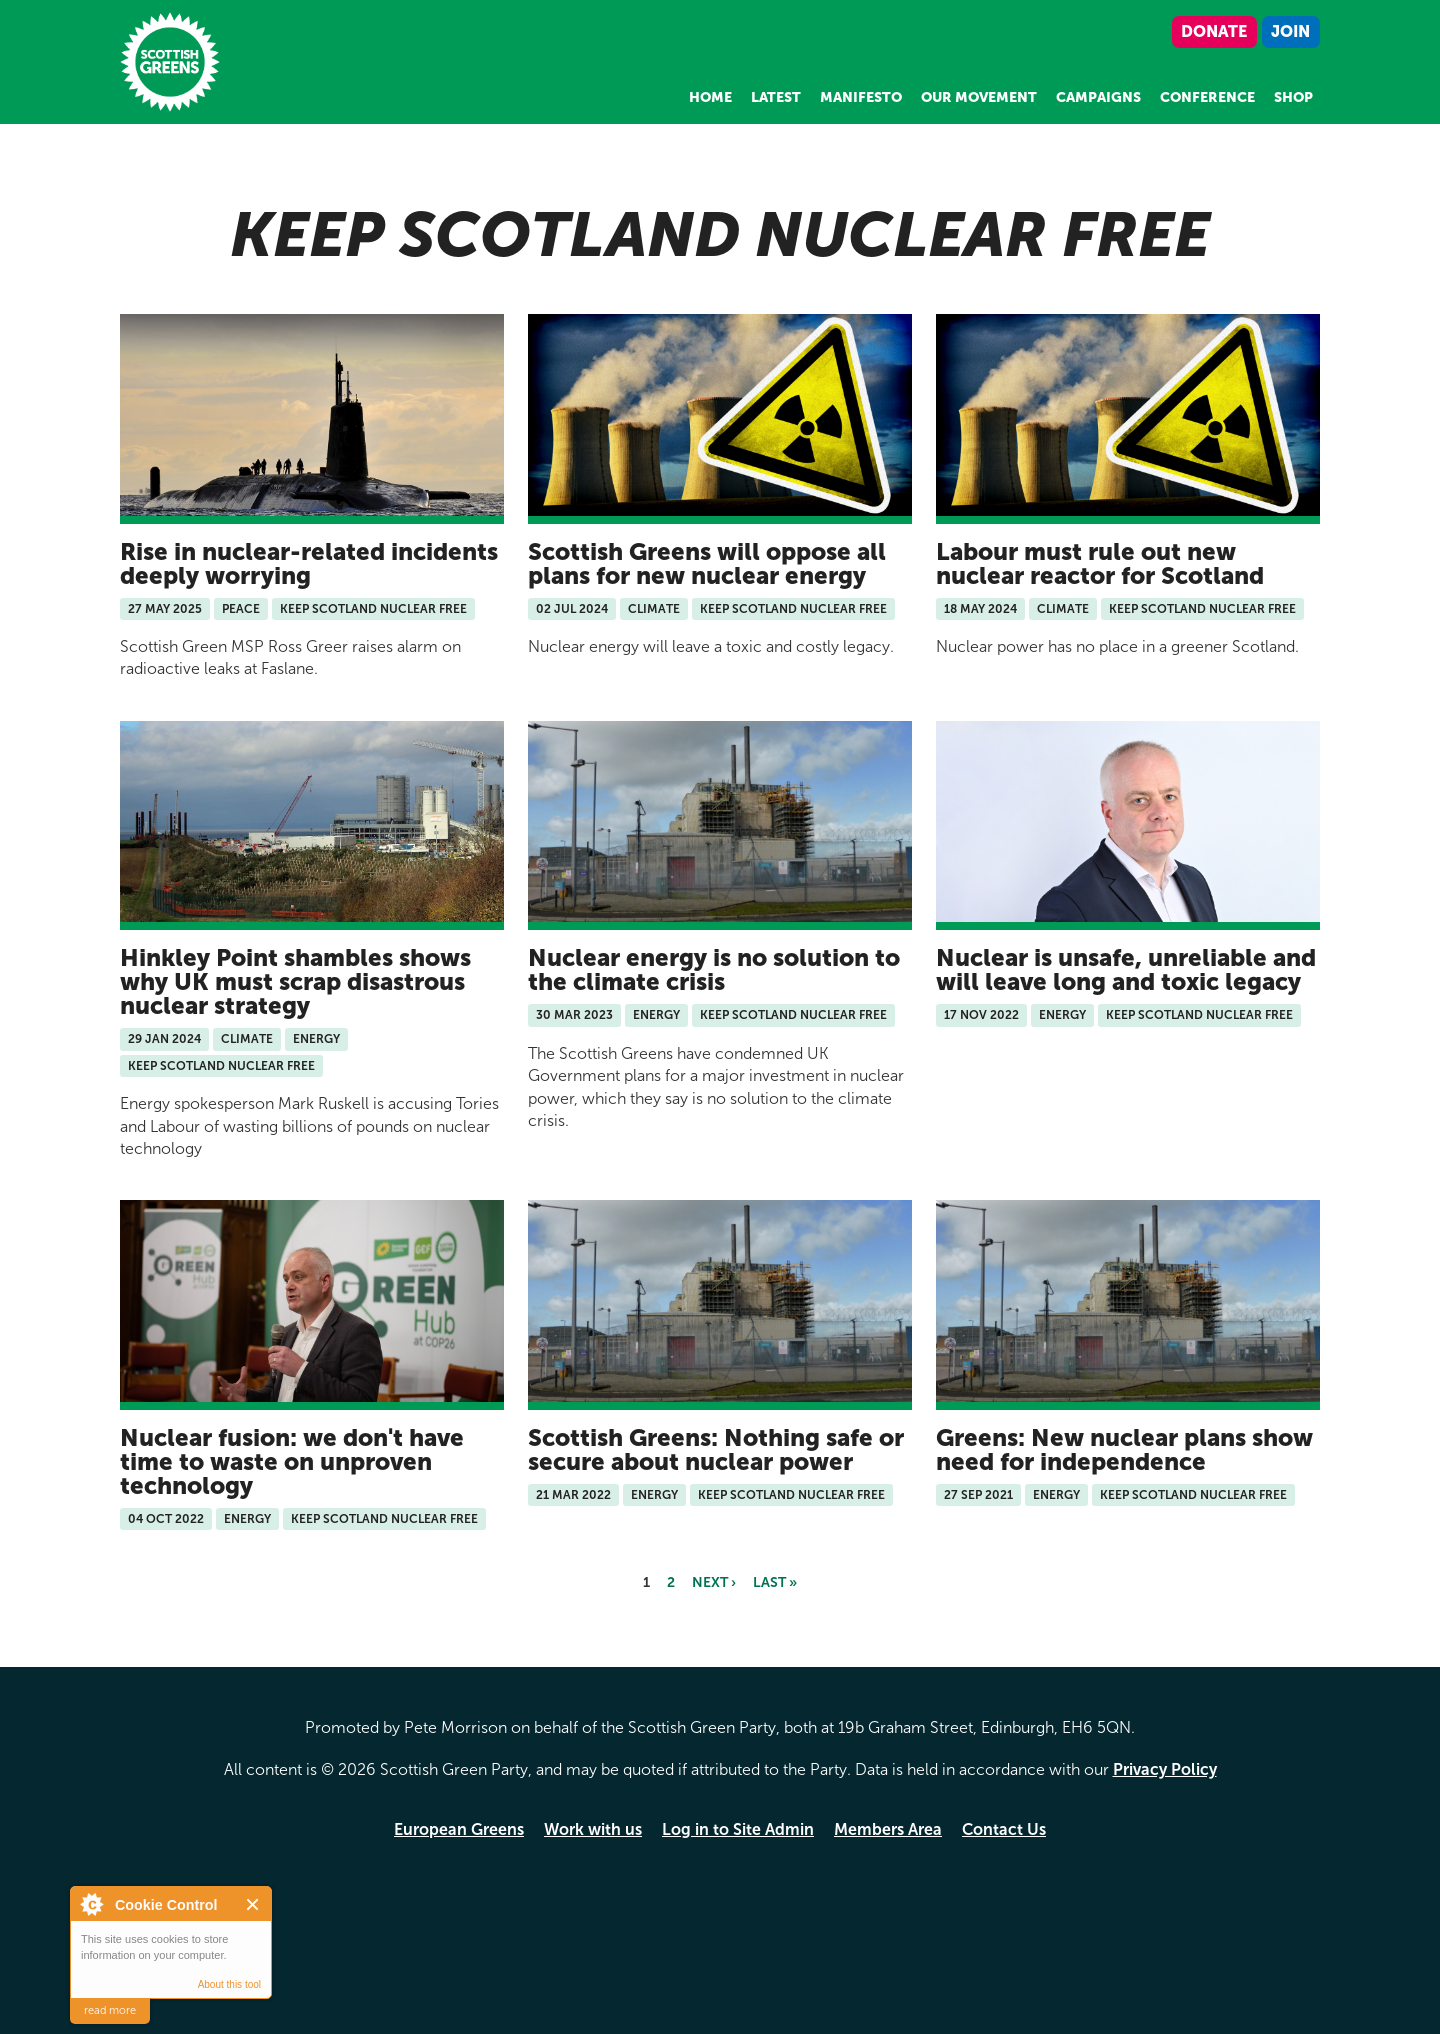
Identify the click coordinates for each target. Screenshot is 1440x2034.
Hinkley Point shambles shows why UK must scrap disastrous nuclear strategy (295, 981)
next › (714, 1582)
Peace (241, 609)
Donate (1214, 31)
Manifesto (861, 97)
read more (110, 2010)
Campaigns (1098, 97)
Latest (776, 97)
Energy (316, 1039)
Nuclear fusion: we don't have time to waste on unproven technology (292, 1461)
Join (1290, 31)
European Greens (459, 1829)
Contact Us (1004, 1829)
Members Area (888, 1829)
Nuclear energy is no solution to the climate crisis (714, 969)
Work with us (593, 1829)
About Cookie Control (91, 1904)
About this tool (229, 1984)
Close (253, 1904)
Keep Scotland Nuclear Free (373, 609)
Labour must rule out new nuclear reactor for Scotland (1100, 563)
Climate (654, 609)
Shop (1293, 97)
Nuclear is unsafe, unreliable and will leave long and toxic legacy (1126, 969)
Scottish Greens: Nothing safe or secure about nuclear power (716, 1449)
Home (710, 97)
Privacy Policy (1165, 1769)
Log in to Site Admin (738, 1829)
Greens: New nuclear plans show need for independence (1124, 1449)
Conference (1207, 97)
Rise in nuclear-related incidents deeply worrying (309, 563)
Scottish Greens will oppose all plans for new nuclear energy (707, 563)
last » (775, 1582)
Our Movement (979, 97)
